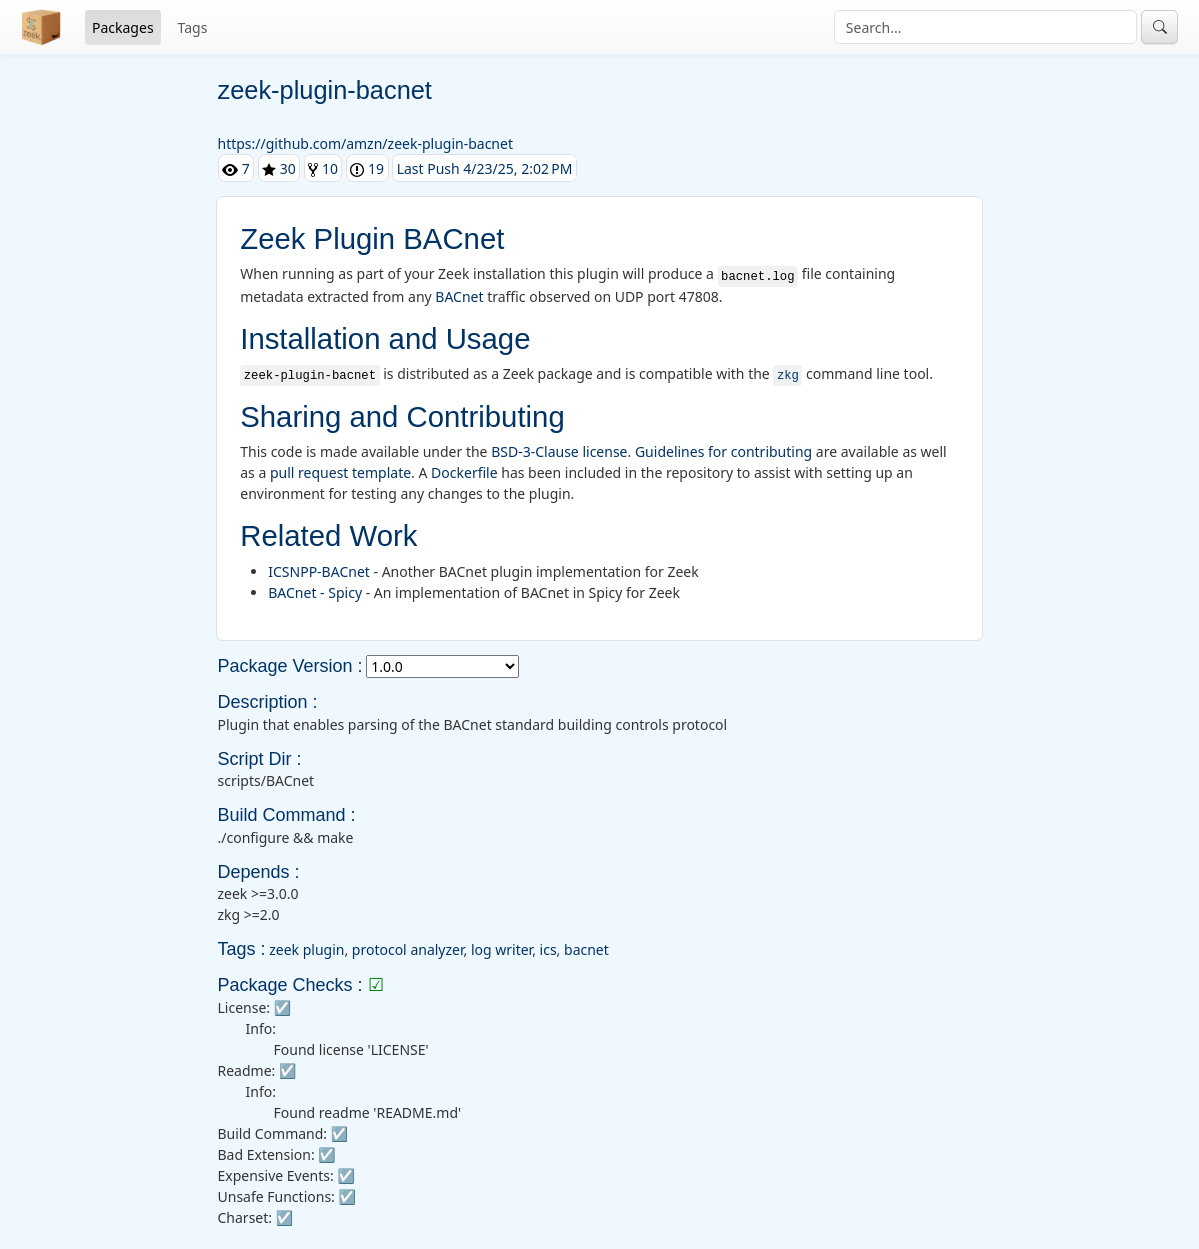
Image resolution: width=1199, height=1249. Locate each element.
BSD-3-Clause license (559, 451)
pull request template (340, 472)
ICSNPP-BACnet (319, 571)
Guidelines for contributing (723, 451)
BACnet (459, 296)
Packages (123, 27)
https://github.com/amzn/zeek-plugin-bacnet (365, 143)
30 (279, 168)
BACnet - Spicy (315, 592)
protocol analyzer (408, 949)
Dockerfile (464, 472)
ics (548, 949)
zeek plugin (306, 949)
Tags (193, 27)
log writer (501, 949)
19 (367, 168)
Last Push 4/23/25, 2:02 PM (485, 168)
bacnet (586, 949)
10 (323, 168)
